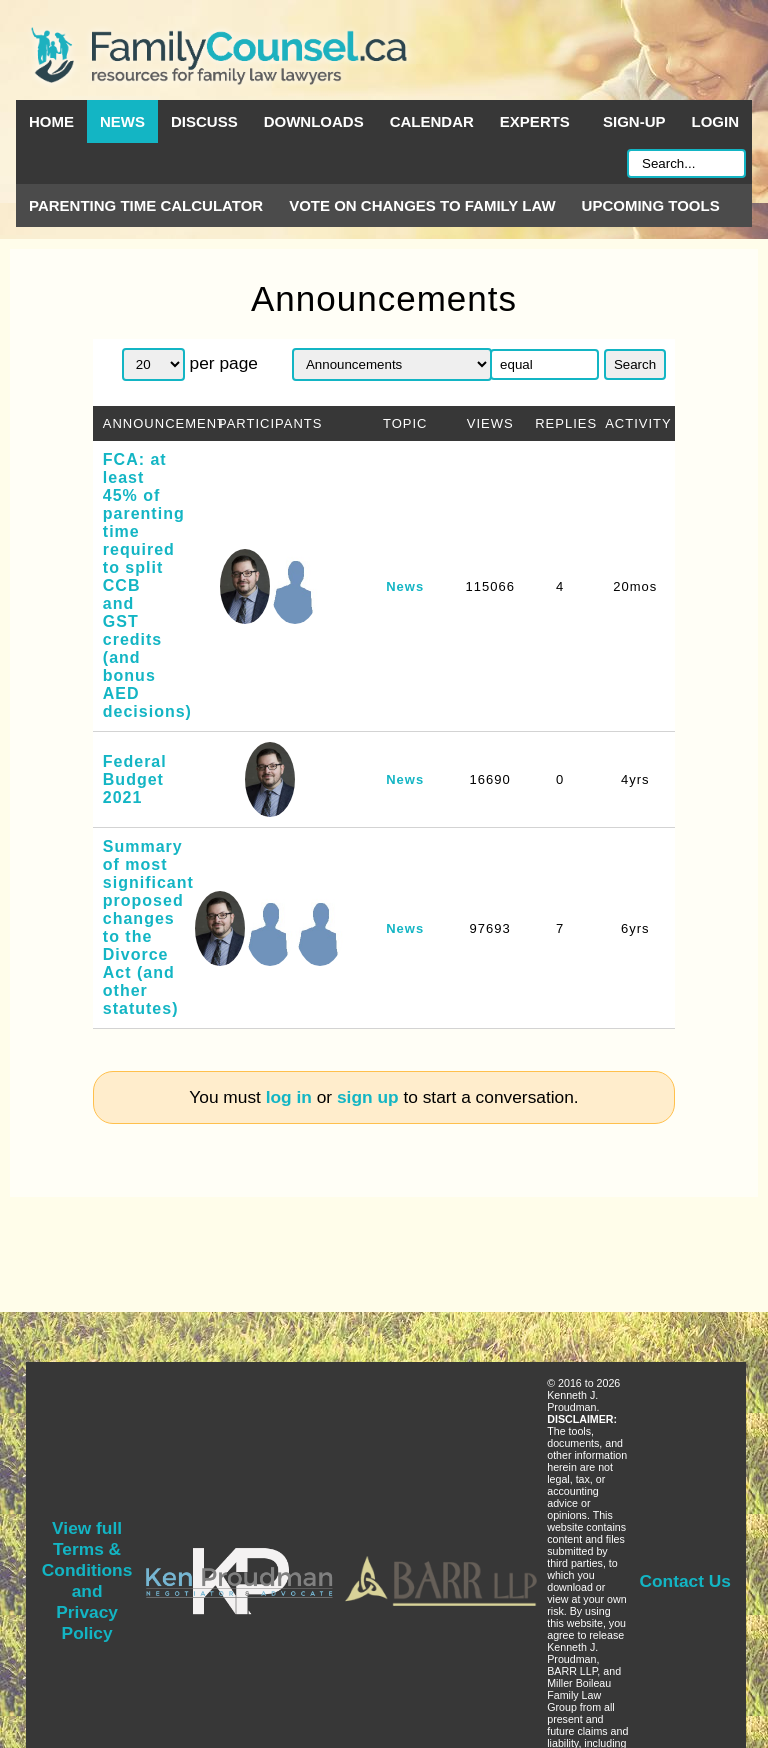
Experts (535, 121)
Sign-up (634, 121)
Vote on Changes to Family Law (422, 205)
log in (289, 1097)
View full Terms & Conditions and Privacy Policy (87, 1580)
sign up (368, 1097)
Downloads (314, 121)
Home (51, 121)
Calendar (432, 121)
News (122, 121)
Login (716, 121)
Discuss (204, 121)
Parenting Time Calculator (146, 205)
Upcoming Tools (651, 205)
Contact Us (685, 1581)
